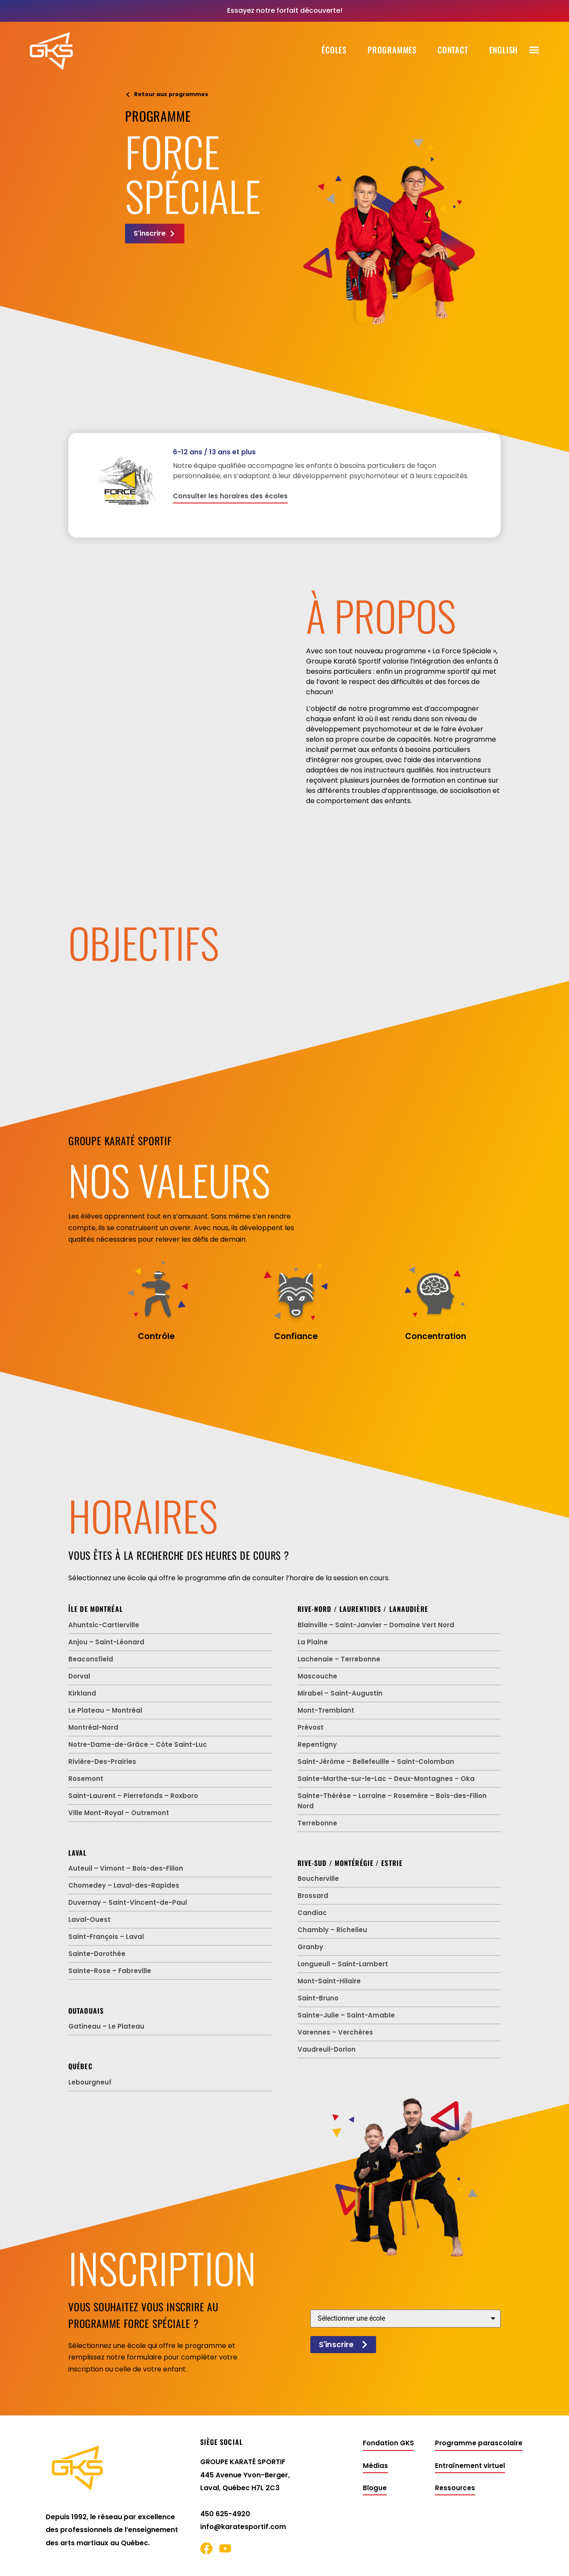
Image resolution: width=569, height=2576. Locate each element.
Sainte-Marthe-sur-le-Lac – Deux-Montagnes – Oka (386, 1778)
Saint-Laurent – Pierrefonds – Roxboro (133, 1795)
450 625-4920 (225, 2514)
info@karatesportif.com (243, 2527)
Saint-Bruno (318, 1998)
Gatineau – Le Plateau (106, 2026)
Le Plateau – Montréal (105, 1710)
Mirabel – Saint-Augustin (340, 1693)
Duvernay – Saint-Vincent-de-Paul (127, 1902)
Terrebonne (317, 1823)
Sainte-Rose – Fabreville (109, 1970)
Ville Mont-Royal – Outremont (118, 1812)
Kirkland (82, 1693)
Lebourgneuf (89, 2082)
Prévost (311, 1727)
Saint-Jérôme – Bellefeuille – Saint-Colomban (376, 1761)
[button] (534, 50)
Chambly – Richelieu (332, 1929)
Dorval (79, 1676)
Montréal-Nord (93, 1727)
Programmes (392, 50)
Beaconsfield (90, 1659)
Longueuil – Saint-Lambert (343, 1963)
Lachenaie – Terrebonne (339, 1659)
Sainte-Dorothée (96, 1953)
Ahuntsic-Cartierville (103, 1624)
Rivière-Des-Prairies (102, 1761)
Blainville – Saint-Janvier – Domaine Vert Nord (376, 1624)
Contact (453, 50)
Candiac (312, 1912)
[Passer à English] (504, 50)
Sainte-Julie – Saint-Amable (346, 2015)
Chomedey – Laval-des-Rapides (123, 1885)
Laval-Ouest (89, 1919)
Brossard (313, 1895)
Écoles (334, 50)
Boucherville (318, 1878)
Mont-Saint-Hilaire (329, 1981)
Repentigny (317, 1744)
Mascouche (317, 1676)
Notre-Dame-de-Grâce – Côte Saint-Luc (137, 1744)
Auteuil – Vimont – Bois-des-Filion (125, 1868)
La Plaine (313, 1641)
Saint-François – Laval (106, 1936)
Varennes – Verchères (335, 2032)
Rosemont (85, 1778)
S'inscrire (343, 2344)
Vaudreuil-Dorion (327, 2049)
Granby (310, 1946)
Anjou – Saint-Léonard (106, 1641)
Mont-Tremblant (326, 1710)
